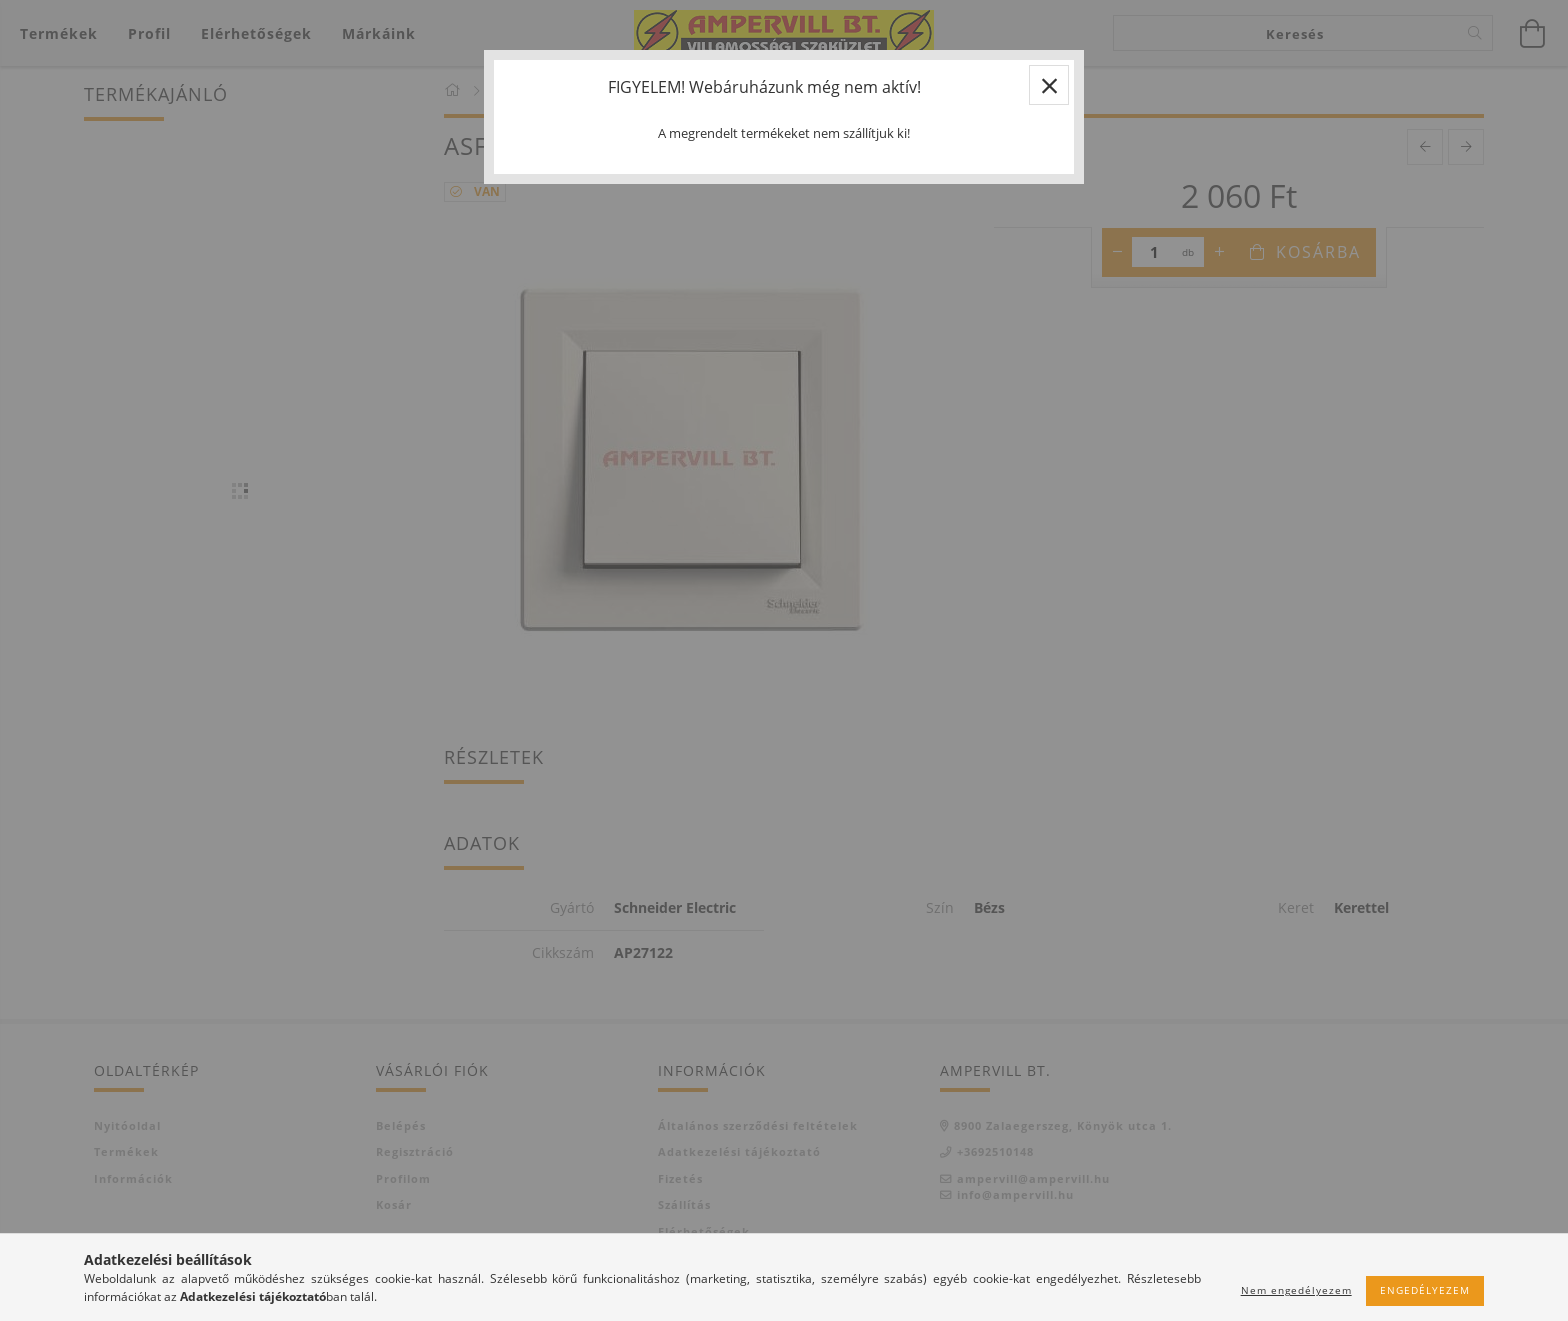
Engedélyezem (1425, 1290)
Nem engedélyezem (1296, 1290)
